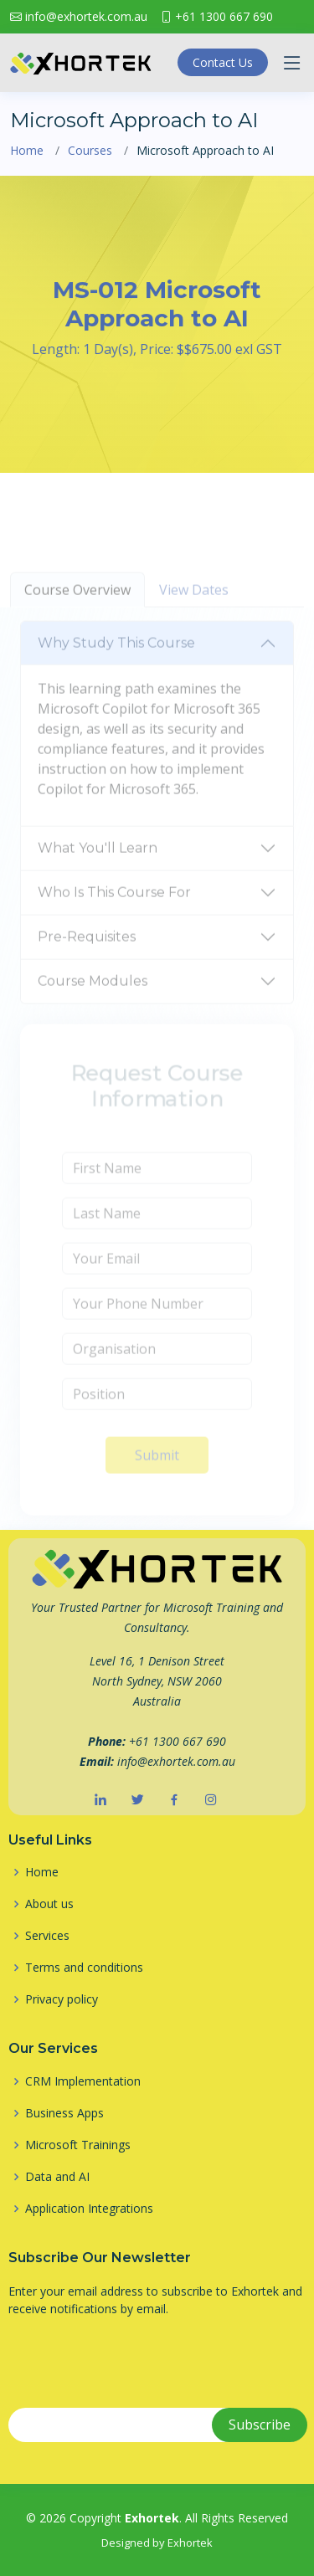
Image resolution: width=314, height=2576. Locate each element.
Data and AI (57, 2177)
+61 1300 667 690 (224, 17)
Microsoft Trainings (78, 2145)
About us (49, 1904)
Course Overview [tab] (77, 612)
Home (27, 150)
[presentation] (135, 2375)
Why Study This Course (116, 666)
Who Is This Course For (114, 915)
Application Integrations (89, 2208)
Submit (157, 1478)
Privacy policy (61, 1999)
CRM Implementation (83, 2081)
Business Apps (64, 2113)
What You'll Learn (97, 871)
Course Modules (92, 1004)
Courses (90, 150)
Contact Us (223, 62)
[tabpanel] (157, 1090)
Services (47, 1936)
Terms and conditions (84, 1967)
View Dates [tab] (194, 612)
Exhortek (190, 2542)
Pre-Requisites (87, 959)
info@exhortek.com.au (86, 17)
